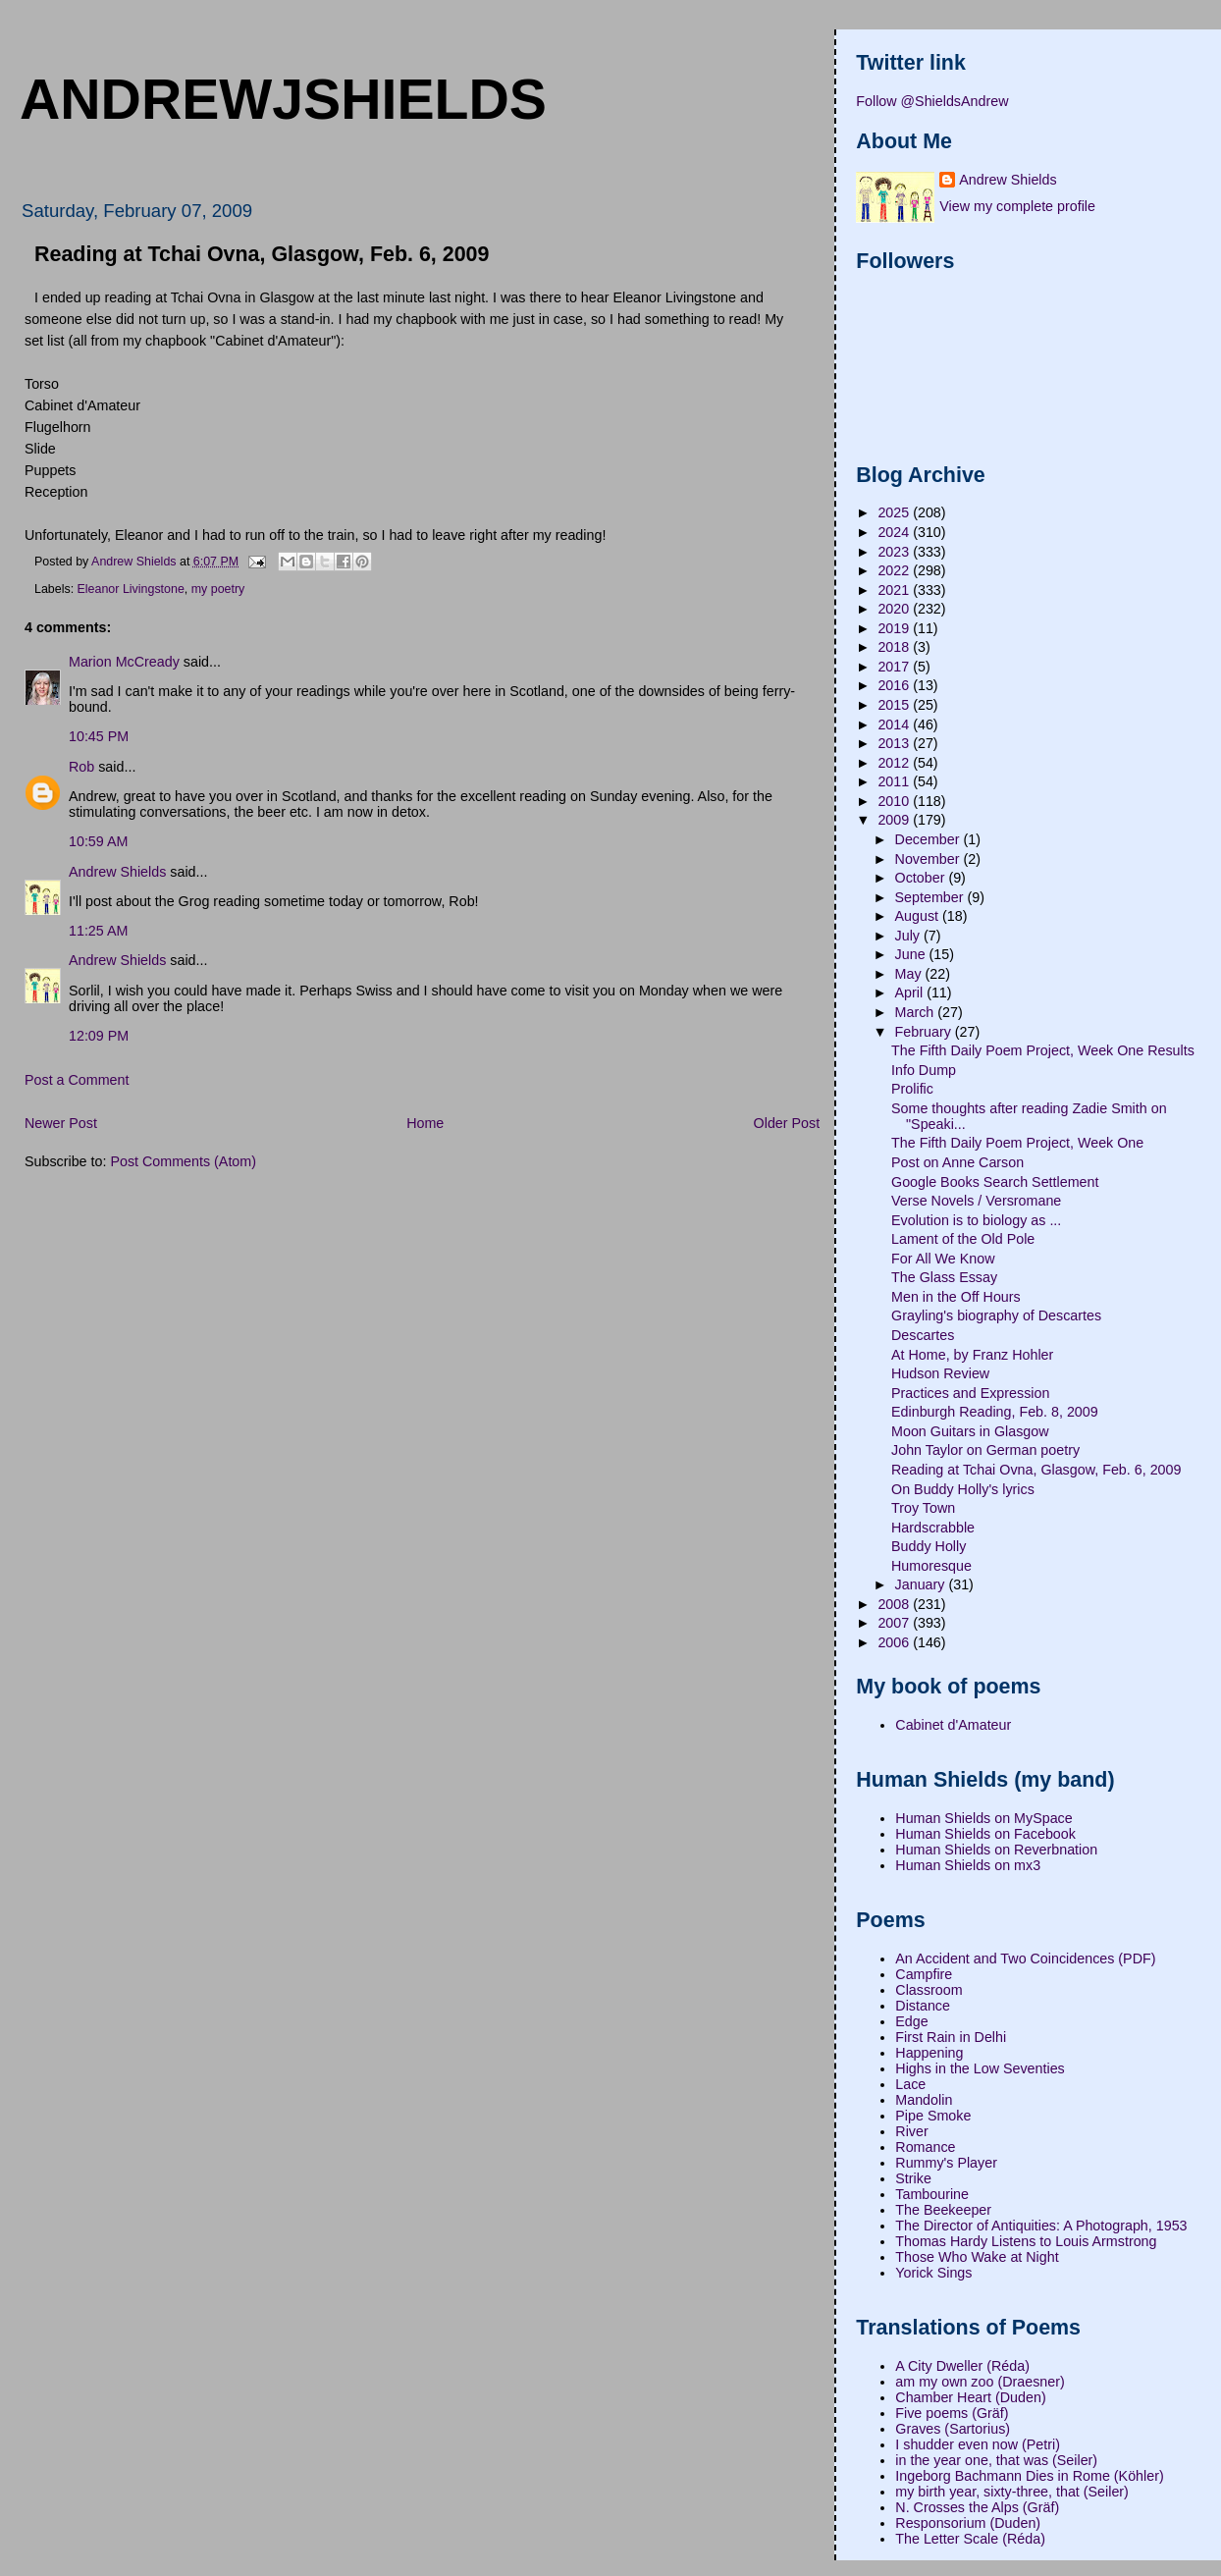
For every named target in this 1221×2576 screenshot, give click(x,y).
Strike (913, 2178)
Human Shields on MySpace (983, 1818)
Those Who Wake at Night (976, 2257)
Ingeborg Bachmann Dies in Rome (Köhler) (1029, 2476)
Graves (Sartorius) (952, 2429)
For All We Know (942, 1258)
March (916, 1012)
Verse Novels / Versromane (976, 1200)
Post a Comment (77, 1080)
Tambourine (932, 2194)
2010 (895, 801)
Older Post (787, 1123)
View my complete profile (1017, 206)
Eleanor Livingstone (131, 589)
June (912, 954)
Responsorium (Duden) (967, 2523)
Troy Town (923, 1508)
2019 (895, 628)
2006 (895, 1642)
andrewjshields (283, 99)
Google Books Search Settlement (994, 1182)
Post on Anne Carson (957, 1162)
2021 (895, 590)
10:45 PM (99, 736)
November (929, 859)
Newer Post (61, 1123)
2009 (895, 820)
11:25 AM (98, 931)
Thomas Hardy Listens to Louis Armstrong (1025, 2241)
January (922, 1584)
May (910, 974)
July (909, 935)
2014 (895, 724)
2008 (895, 1604)
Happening (929, 2053)
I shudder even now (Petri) (977, 2444)
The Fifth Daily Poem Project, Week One (1017, 1143)
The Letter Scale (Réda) (970, 2539)
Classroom (928, 1990)
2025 (895, 512)
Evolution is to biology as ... (976, 1220)
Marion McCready (124, 662)
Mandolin (923, 2100)
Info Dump (923, 1070)
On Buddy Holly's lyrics (963, 1489)
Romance (925, 2147)
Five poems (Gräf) (951, 2413)
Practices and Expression (970, 1393)
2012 (895, 763)
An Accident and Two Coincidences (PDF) (1025, 1958)
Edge (911, 2021)
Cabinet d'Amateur (953, 1725)
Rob (81, 767)
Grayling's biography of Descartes (996, 1315)
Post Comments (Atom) (183, 1161)
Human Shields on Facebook (985, 1834)
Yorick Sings (933, 2273)
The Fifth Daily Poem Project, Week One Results (1042, 1050)
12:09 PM (99, 1036)
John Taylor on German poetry (985, 1450)
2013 (895, 743)
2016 (895, 685)
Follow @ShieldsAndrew (932, 101)
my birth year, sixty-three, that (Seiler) (1012, 2491)
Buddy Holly (928, 1546)
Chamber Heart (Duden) (970, 2397)
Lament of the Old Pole (963, 1239)
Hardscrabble (933, 1527)
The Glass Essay (944, 1277)
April (911, 992)
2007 (895, 1623)
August (918, 916)
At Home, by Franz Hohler (972, 1355)
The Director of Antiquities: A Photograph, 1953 (1041, 2225)
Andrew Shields (117, 872)
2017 (895, 666)
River (911, 2131)
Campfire (923, 1974)
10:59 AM (98, 841)
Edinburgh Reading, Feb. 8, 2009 (994, 1412)
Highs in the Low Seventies (979, 2068)
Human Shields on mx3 (967, 1865)
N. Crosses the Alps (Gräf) (977, 2507)
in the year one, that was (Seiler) (996, 2460)
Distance (922, 2005)
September (931, 897)
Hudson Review (940, 1373)
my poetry (218, 589)
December (929, 839)
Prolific (912, 1089)
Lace (910, 2084)
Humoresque (931, 1566)
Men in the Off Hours (956, 1297)
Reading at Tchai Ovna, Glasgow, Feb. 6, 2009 (1036, 1469)
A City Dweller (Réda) (962, 2366)
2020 (895, 609)
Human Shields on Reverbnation (996, 1849)
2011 (895, 781)
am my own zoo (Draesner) (979, 2381)
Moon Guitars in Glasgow (970, 1431)
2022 (895, 570)
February (925, 1032)
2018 (895, 647)
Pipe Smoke (933, 2115)
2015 (895, 705)
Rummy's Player (946, 2163)
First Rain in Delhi (950, 2037)
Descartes (922, 1335)
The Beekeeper (943, 2210)
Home (425, 1123)
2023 (895, 552)
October (922, 878)
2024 (895, 532)
